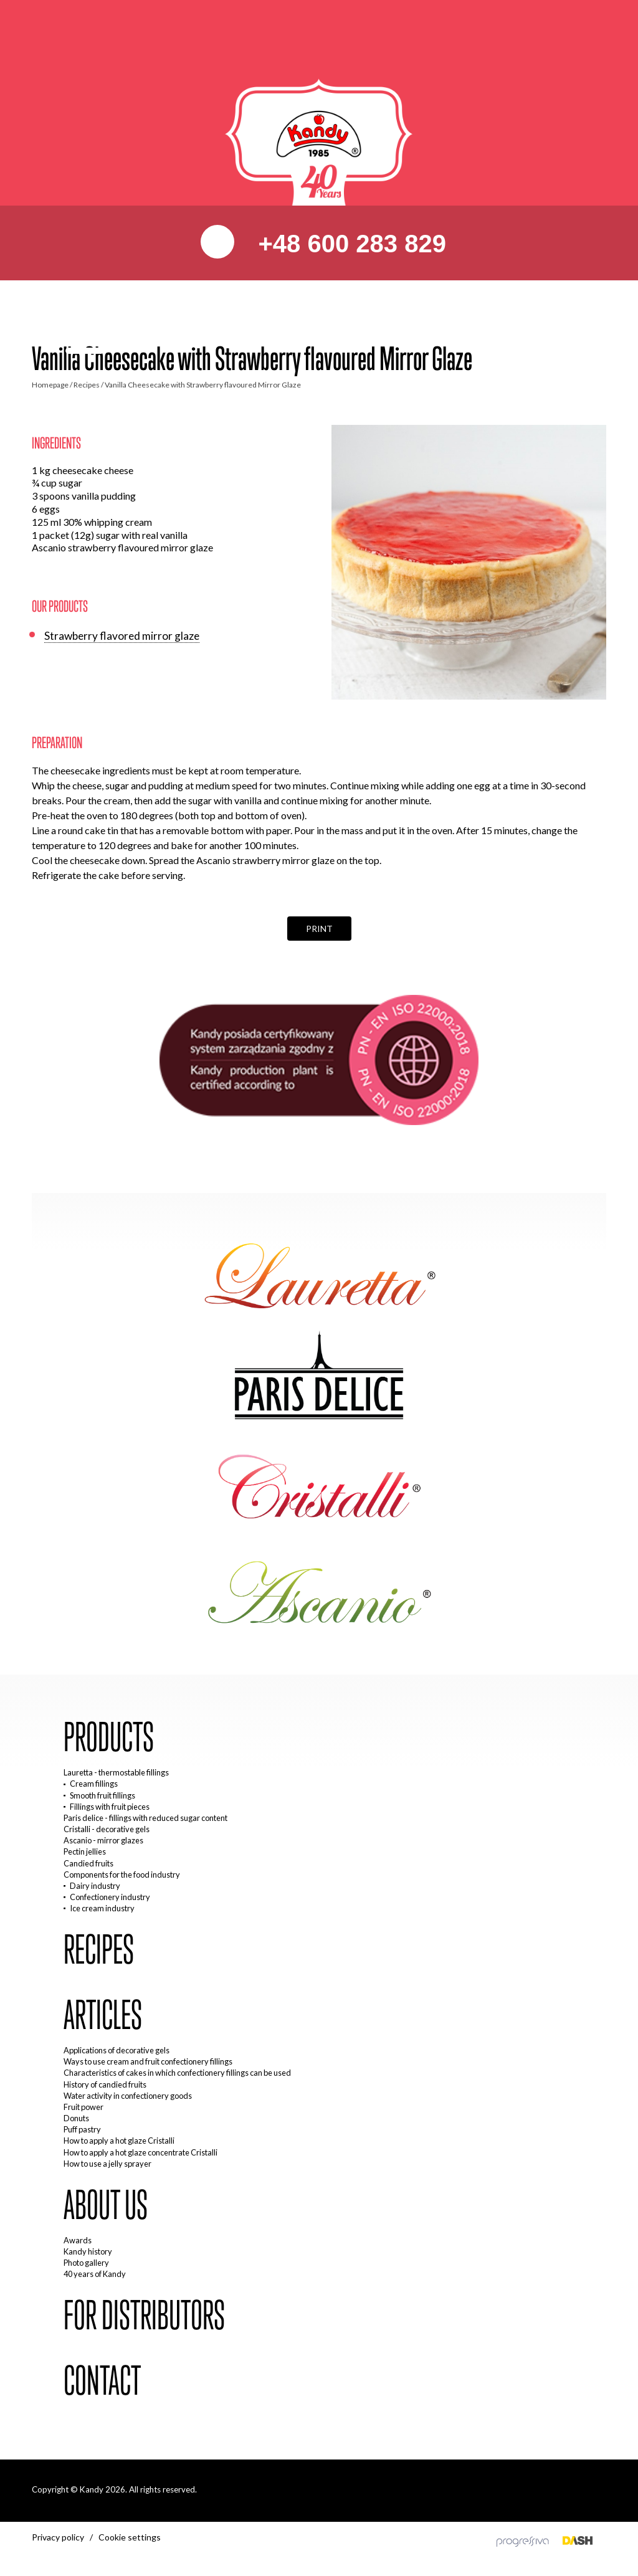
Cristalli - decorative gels (107, 1829)
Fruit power (83, 2107)
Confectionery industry (110, 1897)
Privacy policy (58, 2537)
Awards (78, 2240)
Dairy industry (95, 1886)
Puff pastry (82, 2129)
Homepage (50, 384)
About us (106, 2205)
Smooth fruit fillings (102, 1795)
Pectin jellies (85, 1851)
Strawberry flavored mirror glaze (121, 635)
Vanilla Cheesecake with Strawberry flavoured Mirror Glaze (203, 384)
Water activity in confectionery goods (128, 2096)
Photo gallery (86, 2263)
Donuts (76, 2118)
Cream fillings (94, 1784)
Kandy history (88, 2251)
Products (109, 1737)
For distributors (144, 2315)
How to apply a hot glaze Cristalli (119, 2141)
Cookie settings (129, 2537)
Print (319, 928)
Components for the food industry (122, 1875)
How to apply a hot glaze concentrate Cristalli (140, 2152)
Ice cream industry (102, 1908)
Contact (102, 2381)
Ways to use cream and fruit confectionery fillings (148, 2061)
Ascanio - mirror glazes (103, 1840)
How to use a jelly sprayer (107, 2164)
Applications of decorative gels (116, 2050)
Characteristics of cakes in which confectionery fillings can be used (177, 2073)
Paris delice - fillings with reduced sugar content (145, 1818)
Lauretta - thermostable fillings (116, 1772)
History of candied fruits (105, 2084)
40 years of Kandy (95, 2274)
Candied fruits (88, 1863)
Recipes (87, 384)
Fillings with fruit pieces (110, 1807)
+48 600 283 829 (347, 243)
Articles (103, 2015)
